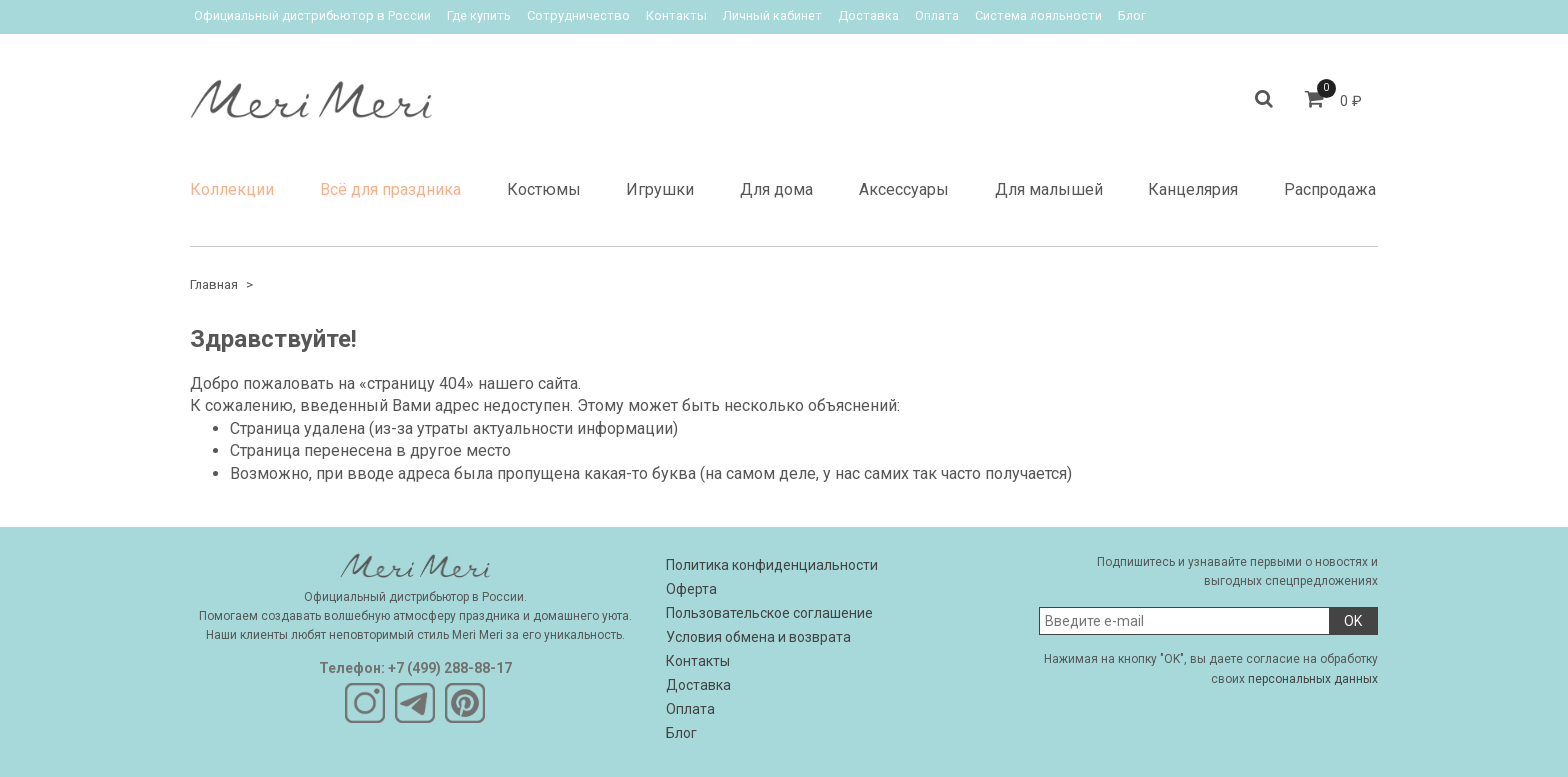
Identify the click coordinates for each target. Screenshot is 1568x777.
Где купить (479, 15)
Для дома (776, 189)
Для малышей (1049, 189)
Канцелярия (1193, 189)
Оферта (691, 589)
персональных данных (1313, 679)
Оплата (937, 15)
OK (1353, 621)
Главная (214, 284)
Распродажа (1330, 189)
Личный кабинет (772, 15)
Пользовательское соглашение (769, 613)
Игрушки (660, 189)
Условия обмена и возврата (758, 637)
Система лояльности (1038, 15)
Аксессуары (904, 189)
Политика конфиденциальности (772, 565)
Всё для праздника (390, 189)
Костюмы (544, 189)
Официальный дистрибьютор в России (312, 15)
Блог (1132, 15)
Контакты (676, 15)
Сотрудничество (578, 15)
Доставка (868, 15)
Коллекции (232, 189)
